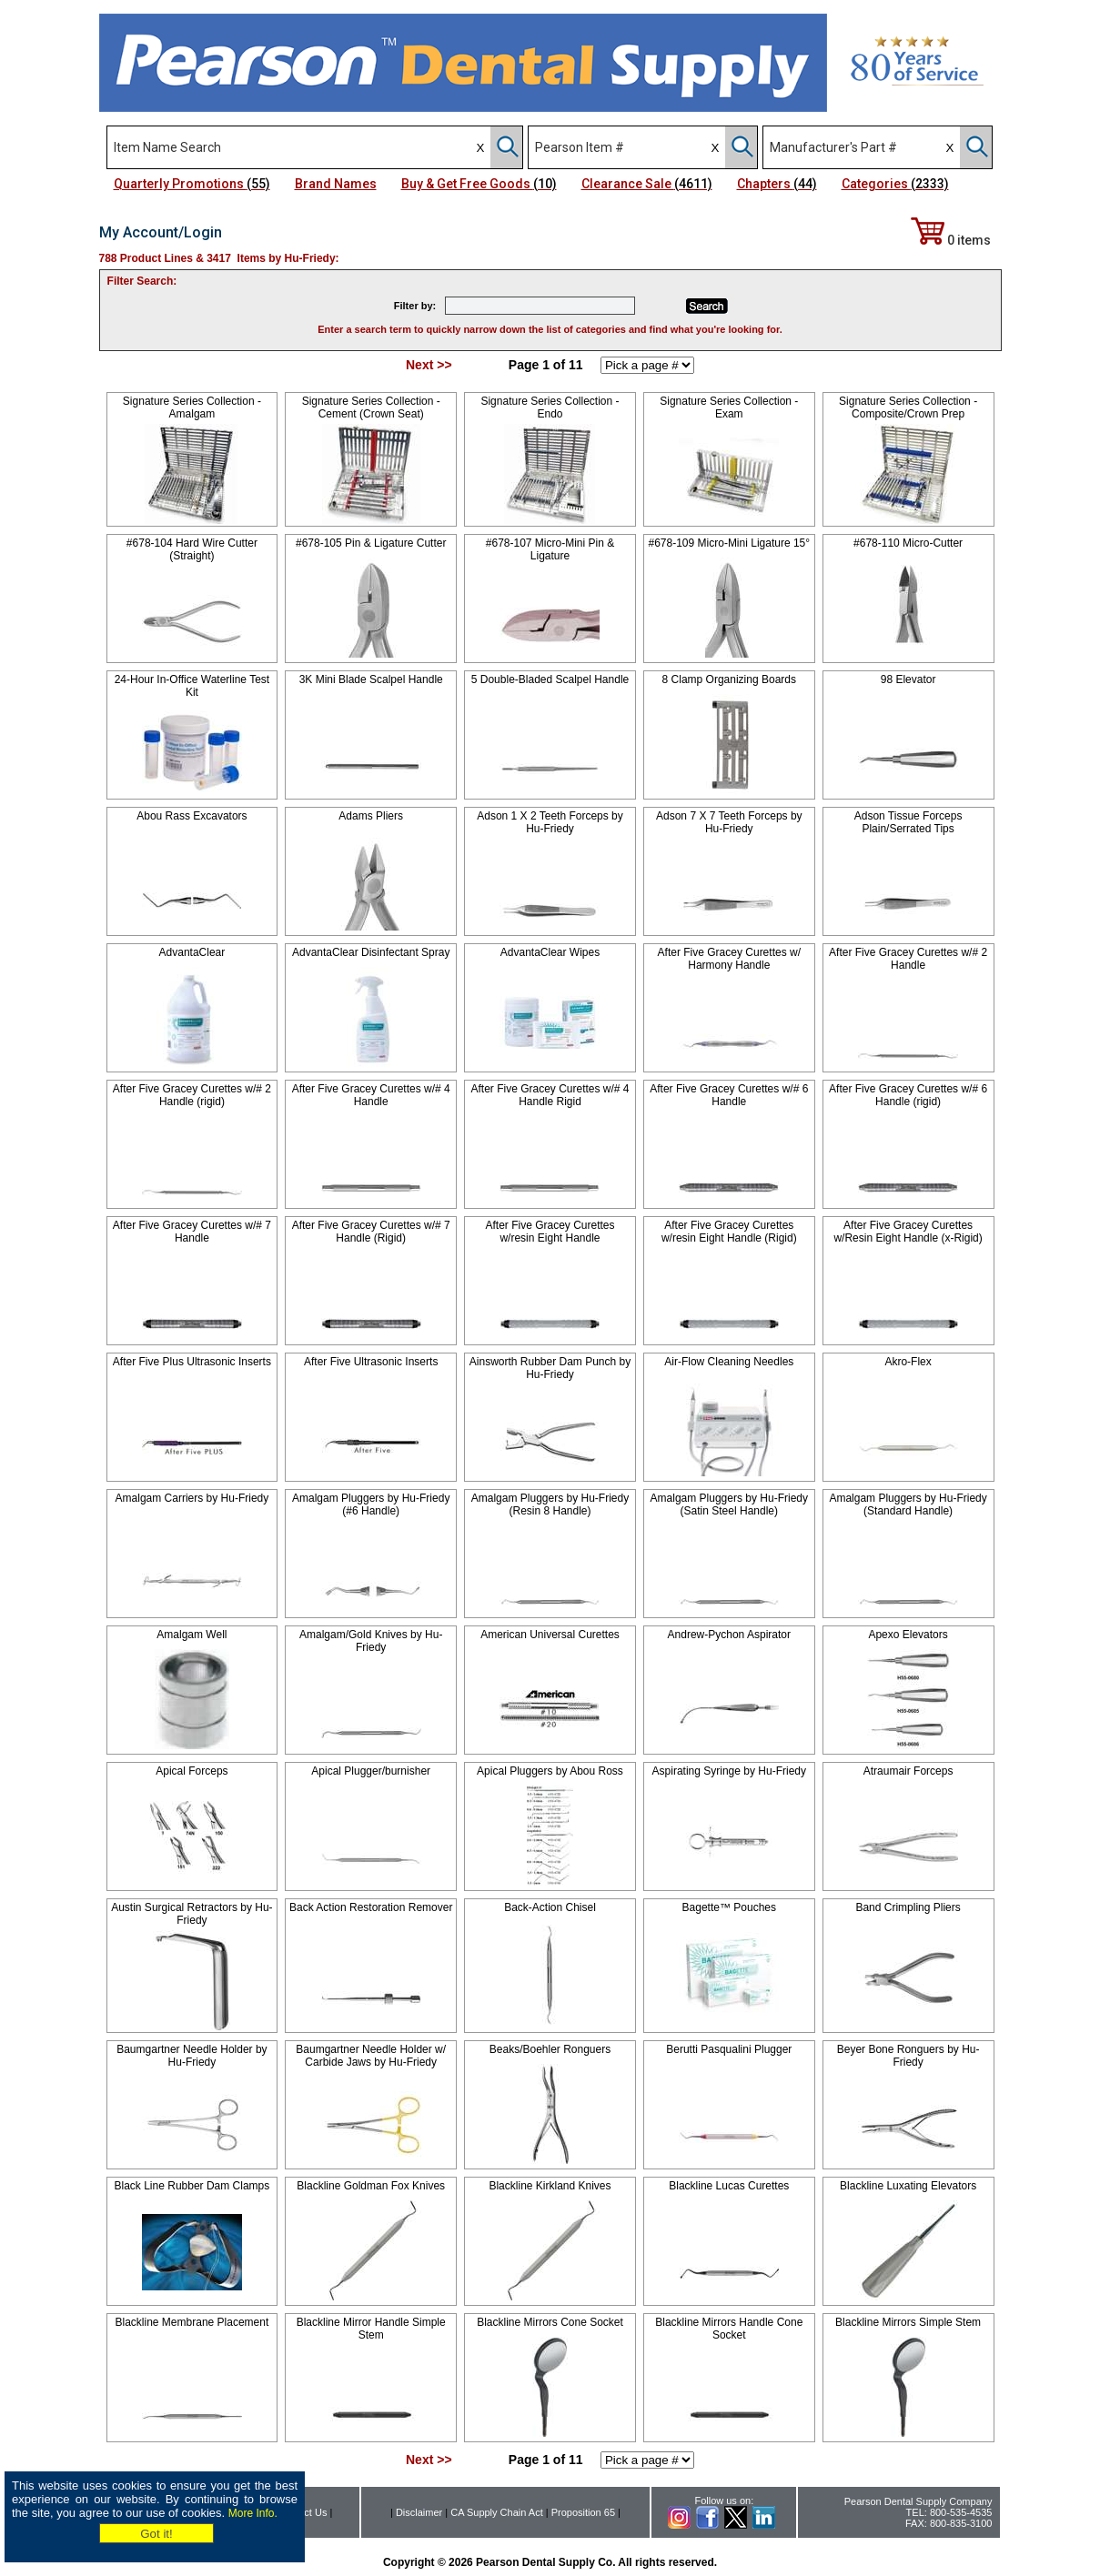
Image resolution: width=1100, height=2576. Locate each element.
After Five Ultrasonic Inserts (371, 1361)
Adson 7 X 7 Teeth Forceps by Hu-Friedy (729, 822)
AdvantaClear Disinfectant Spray (370, 952)
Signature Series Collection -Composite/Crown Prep (908, 407)
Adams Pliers (370, 816)
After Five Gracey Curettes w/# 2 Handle (908, 958)
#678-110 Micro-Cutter (908, 543)
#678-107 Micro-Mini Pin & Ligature (550, 549)
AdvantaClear (192, 952)
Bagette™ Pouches (729, 1907)
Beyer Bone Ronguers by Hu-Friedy (908, 2055)
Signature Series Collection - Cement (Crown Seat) (371, 407)
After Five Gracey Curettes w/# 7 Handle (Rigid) (371, 1231)
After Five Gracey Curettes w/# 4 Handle (371, 1095)
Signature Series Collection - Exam (729, 407)
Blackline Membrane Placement (192, 2322)
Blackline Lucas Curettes (729, 2185)
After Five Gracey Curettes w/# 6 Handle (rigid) (908, 1095)
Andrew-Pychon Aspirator (729, 1634)
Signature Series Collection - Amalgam (192, 407)
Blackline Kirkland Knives (550, 2185)
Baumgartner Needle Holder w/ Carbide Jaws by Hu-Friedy (371, 2055)
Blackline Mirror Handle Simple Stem (371, 2328)
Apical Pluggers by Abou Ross (550, 1771)
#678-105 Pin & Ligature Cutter (371, 543)
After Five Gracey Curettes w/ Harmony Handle (729, 958)
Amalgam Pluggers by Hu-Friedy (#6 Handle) (370, 1504)
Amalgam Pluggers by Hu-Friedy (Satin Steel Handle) (729, 1504)
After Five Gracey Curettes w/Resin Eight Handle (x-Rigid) (907, 1231)
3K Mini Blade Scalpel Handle (371, 679)
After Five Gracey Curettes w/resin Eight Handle (549, 1231)
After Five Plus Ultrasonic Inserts (192, 1361)
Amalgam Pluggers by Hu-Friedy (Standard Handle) (907, 1504)
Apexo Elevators (907, 1634)
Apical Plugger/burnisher (370, 1771)
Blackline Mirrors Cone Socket (550, 2322)
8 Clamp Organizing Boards (729, 679)
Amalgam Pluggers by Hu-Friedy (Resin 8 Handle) (550, 1504)
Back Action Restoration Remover (370, 1907)
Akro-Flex (907, 1361)
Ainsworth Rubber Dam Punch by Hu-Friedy (550, 1368)
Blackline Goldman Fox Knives (371, 2185)
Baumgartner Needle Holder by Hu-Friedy (191, 2055)
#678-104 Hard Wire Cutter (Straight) (191, 549)
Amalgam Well (191, 1634)
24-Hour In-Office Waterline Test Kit (192, 686)
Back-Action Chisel (550, 1907)
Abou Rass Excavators (191, 816)
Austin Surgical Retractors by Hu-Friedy (191, 1914)
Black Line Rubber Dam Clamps (192, 2185)
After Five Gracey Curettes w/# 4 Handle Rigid (549, 1095)
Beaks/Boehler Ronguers (550, 2049)
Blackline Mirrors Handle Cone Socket (728, 2328)
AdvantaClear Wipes (550, 952)
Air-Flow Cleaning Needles (728, 1361)
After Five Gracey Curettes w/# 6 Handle (729, 1095)
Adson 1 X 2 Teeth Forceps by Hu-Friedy (550, 822)
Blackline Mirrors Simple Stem (908, 2322)
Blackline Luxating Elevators (908, 2185)
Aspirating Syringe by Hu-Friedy (729, 1771)
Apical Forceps (191, 1771)
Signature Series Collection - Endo (549, 407)
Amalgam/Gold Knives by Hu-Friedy (370, 1641)
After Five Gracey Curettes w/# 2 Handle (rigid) (192, 1095)
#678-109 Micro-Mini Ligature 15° (730, 543)
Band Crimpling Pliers (907, 1907)
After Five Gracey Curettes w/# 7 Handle (192, 1231)
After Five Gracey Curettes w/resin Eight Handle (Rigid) (729, 1231)
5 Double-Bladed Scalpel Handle (550, 679)
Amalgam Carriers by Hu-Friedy (192, 1498)
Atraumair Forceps (908, 1771)
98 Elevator (908, 679)
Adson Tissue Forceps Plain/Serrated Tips (908, 822)
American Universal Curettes (550, 1634)
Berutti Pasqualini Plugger (729, 2049)
